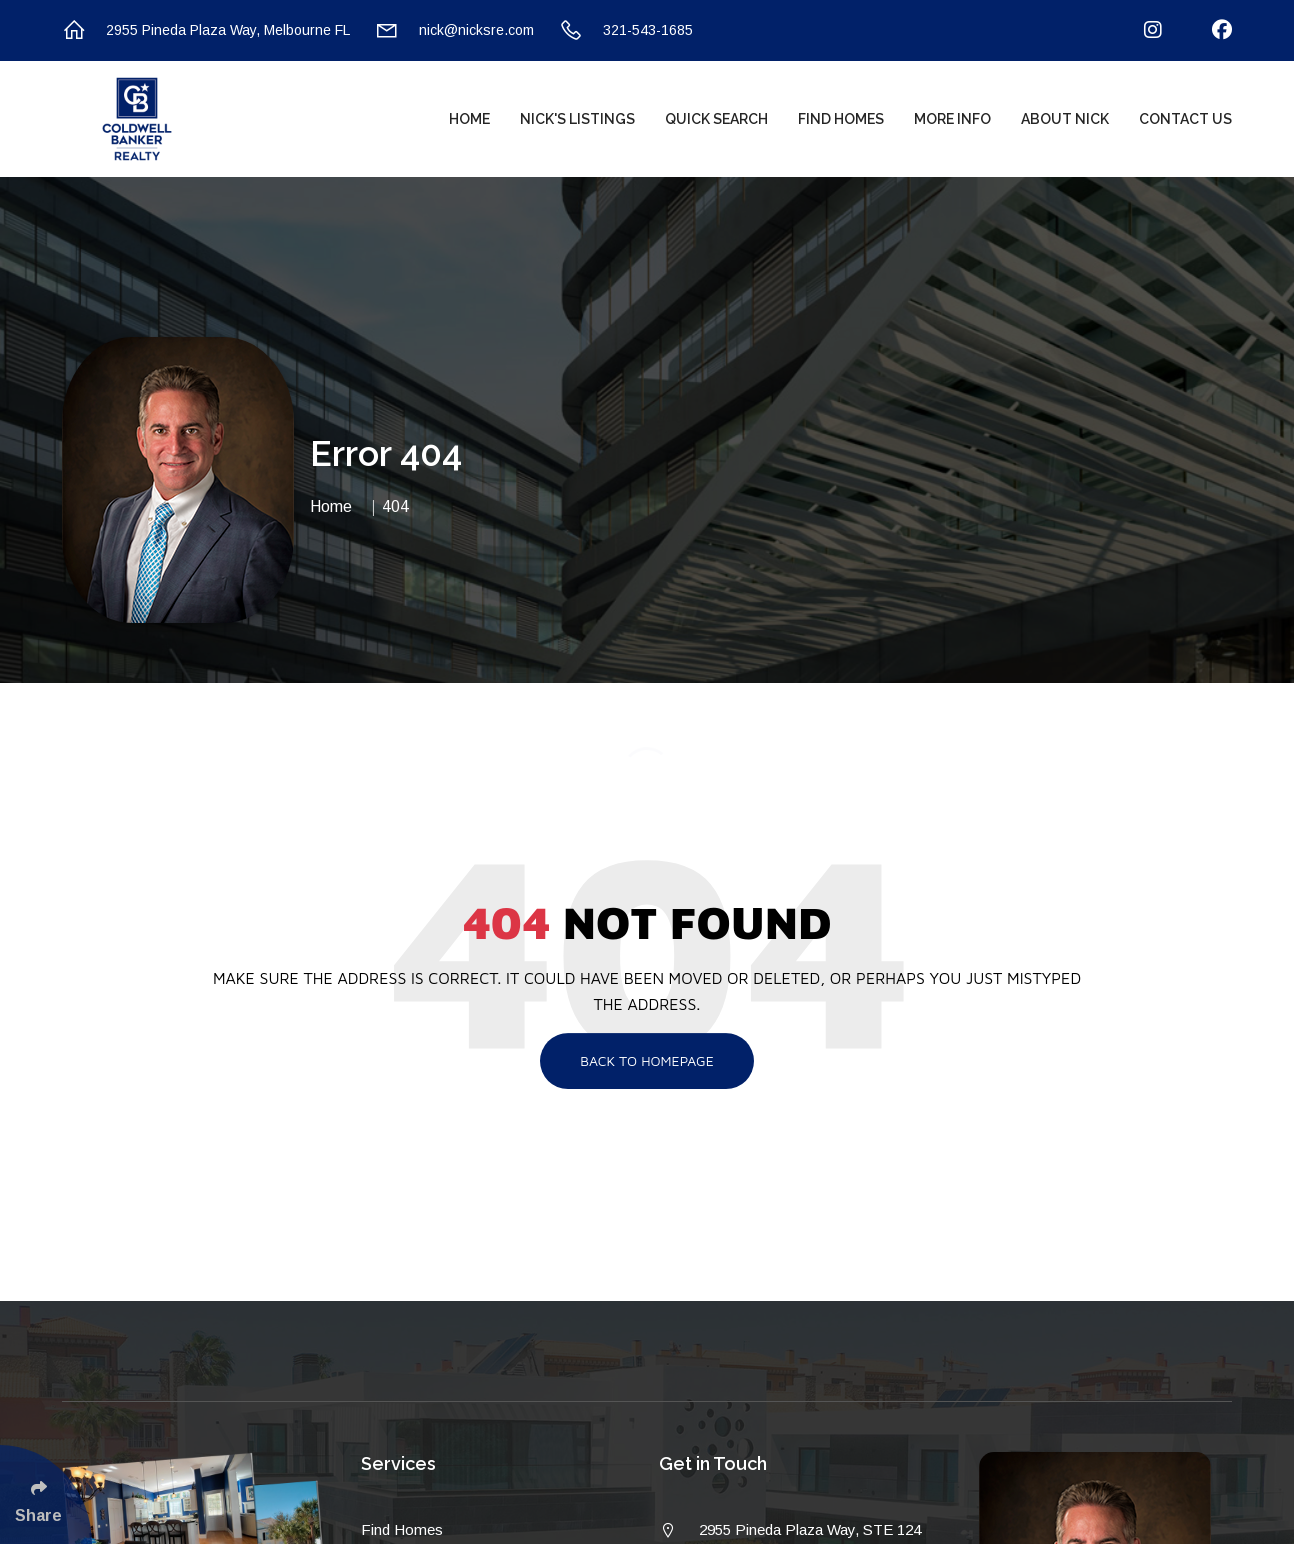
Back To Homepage (647, 1060)
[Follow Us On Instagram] (1140, 30)
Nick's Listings (577, 119)
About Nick (1065, 119)
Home (469, 119)
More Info (952, 119)
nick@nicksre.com (454, 30)
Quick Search (716, 119)
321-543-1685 (626, 30)
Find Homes (841, 119)
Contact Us (1185, 119)
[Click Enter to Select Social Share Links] (46, 1494)
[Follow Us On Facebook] (1209, 30)
